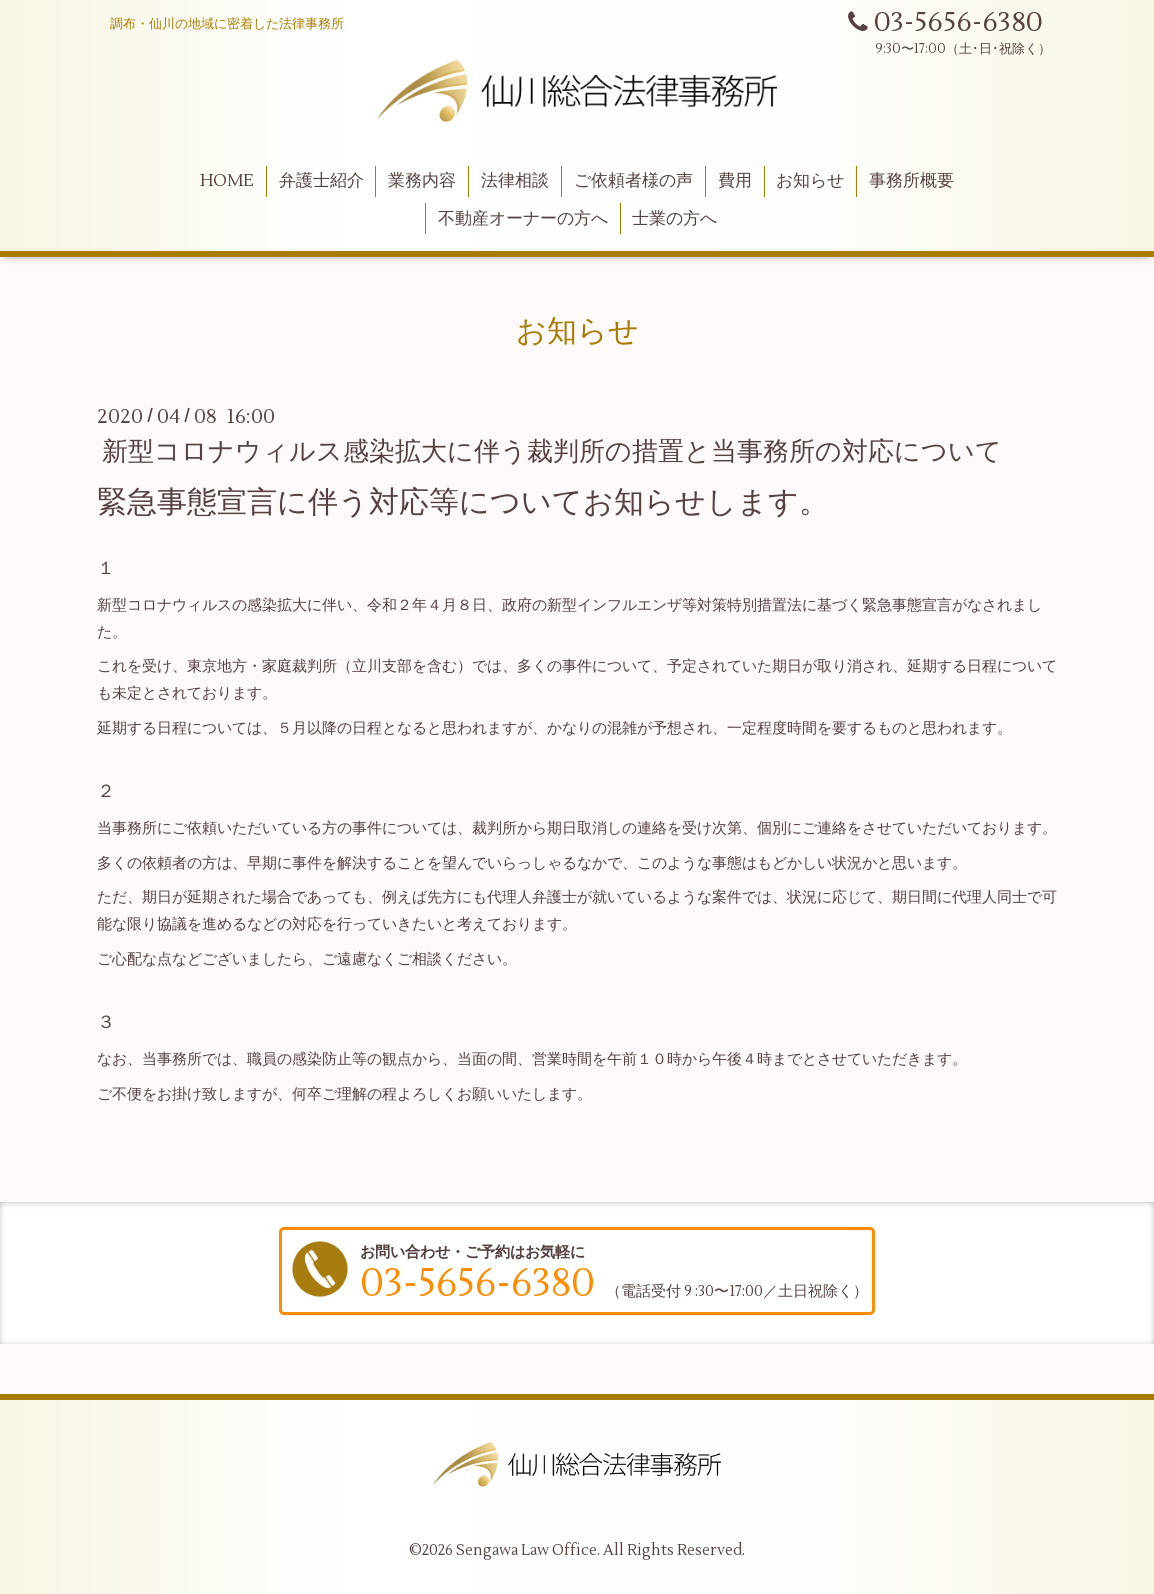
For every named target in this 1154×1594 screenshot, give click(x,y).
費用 (735, 181)
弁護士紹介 (321, 181)
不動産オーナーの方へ (523, 219)
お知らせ (810, 181)
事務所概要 (911, 181)
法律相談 (515, 181)
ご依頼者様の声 (633, 181)
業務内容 (422, 181)
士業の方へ (674, 219)
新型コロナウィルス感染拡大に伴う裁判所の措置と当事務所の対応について (552, 452)
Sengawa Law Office (526, 1550)
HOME (227, 181)
